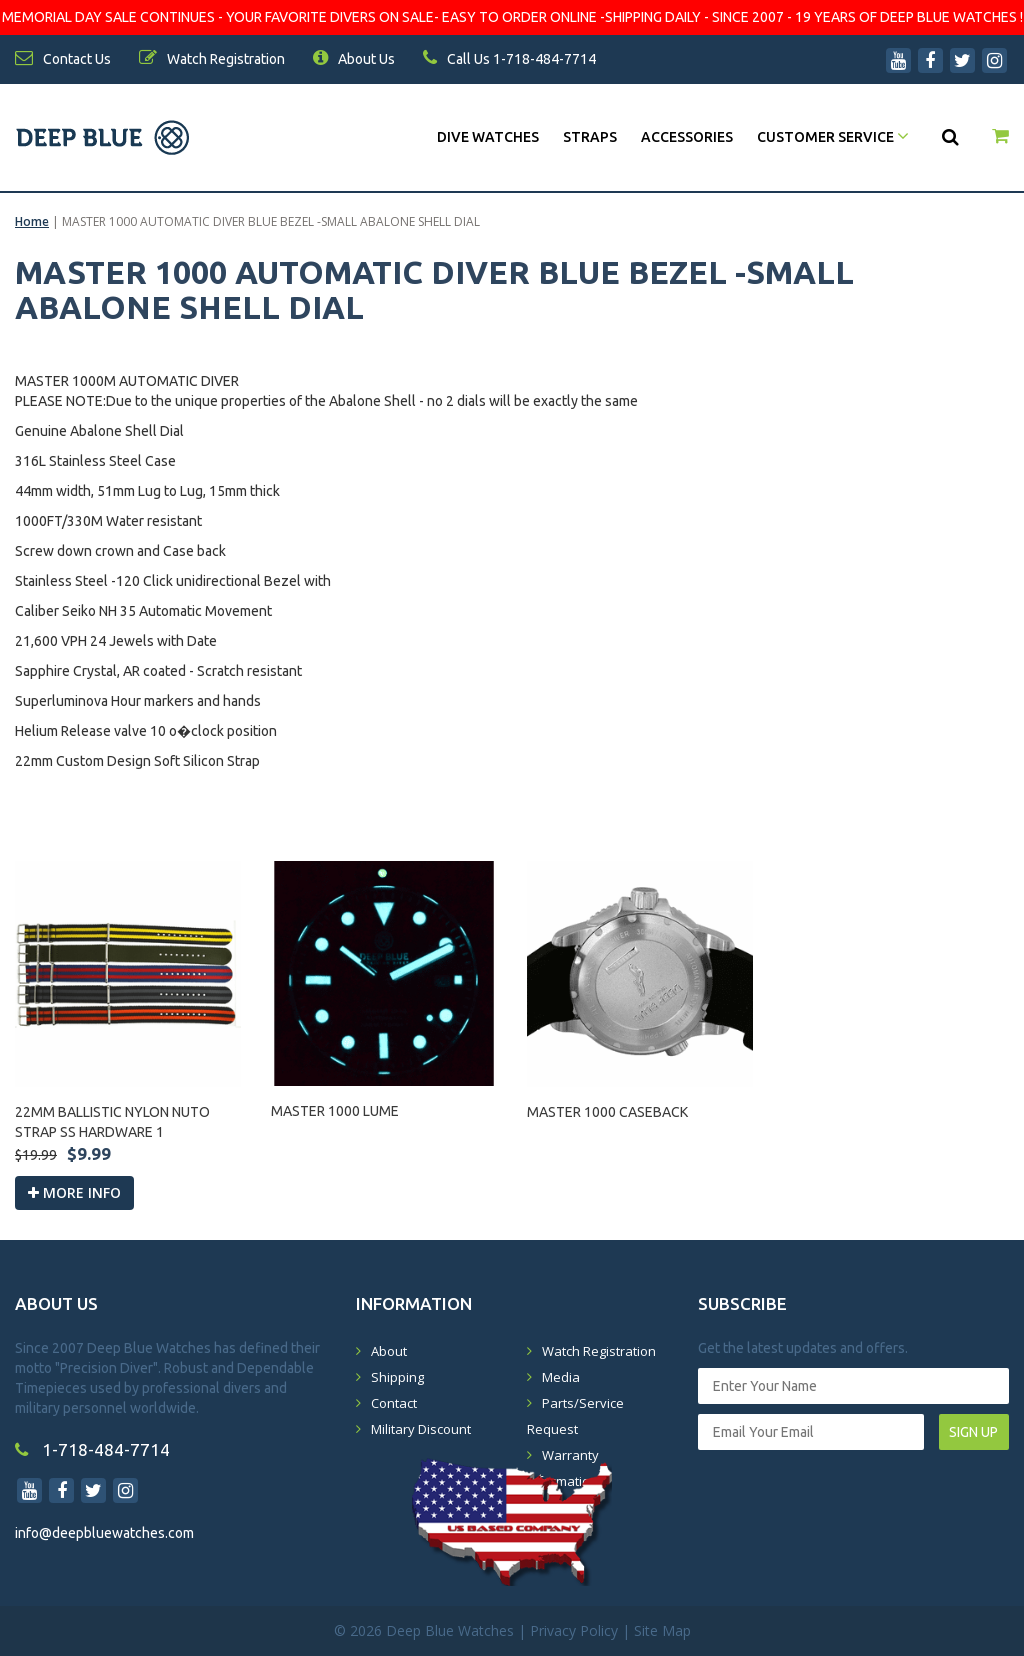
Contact (394, 1403)
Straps (590, 137)
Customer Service (833, 137)
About (389, 1351)
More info (74, 1192)
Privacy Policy (574, 1630)
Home (32, 221)
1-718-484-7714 (92, 1449)
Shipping (397, 1377)
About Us (354, 59)
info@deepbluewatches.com (104, 1533)
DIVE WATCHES (488, 137)
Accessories (687, 137)
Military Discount (421, 1429)
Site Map (662, 1630)
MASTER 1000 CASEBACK (607, 1112)
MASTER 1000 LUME (335, 1111)
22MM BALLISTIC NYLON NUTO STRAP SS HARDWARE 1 (112, 1122)
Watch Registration (599, 1351)
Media (561, 1377)
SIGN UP (973, 1432)
